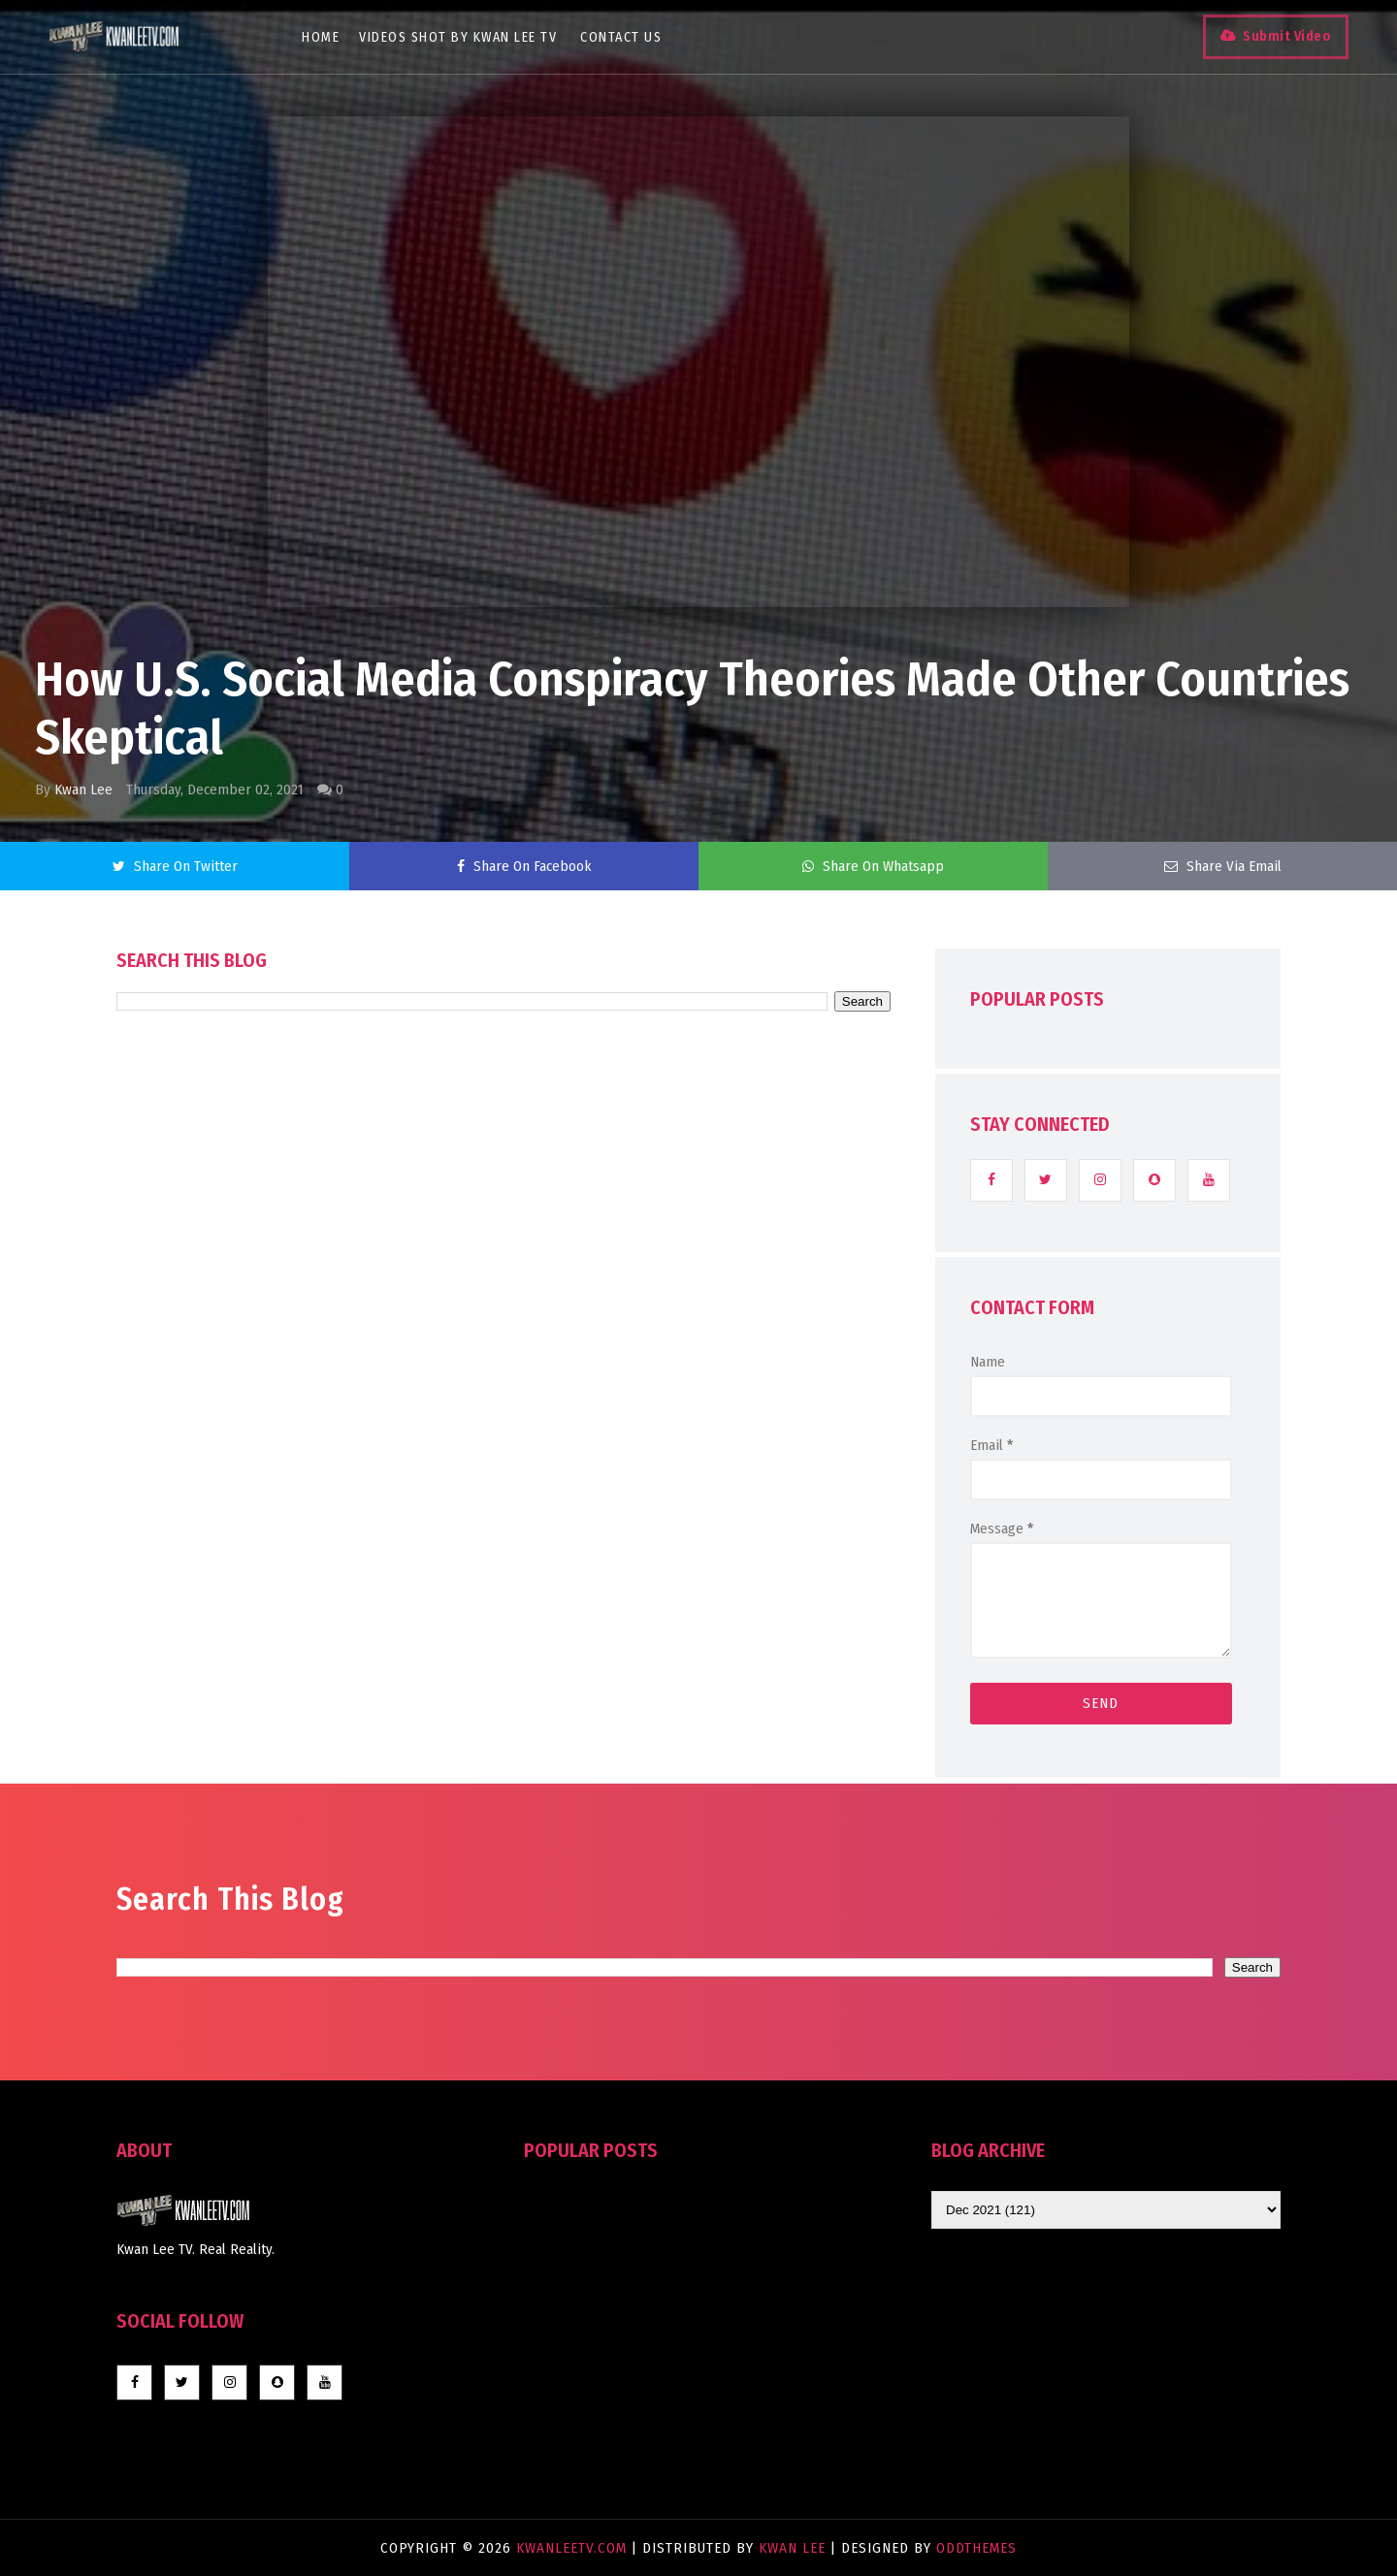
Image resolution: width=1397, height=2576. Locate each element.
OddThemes (976, 2548)
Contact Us (621, 37)
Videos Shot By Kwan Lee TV (458, 37)
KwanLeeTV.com (574, 2548)
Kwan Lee (83, 789)
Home (321, 37)
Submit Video (1287, 36)
